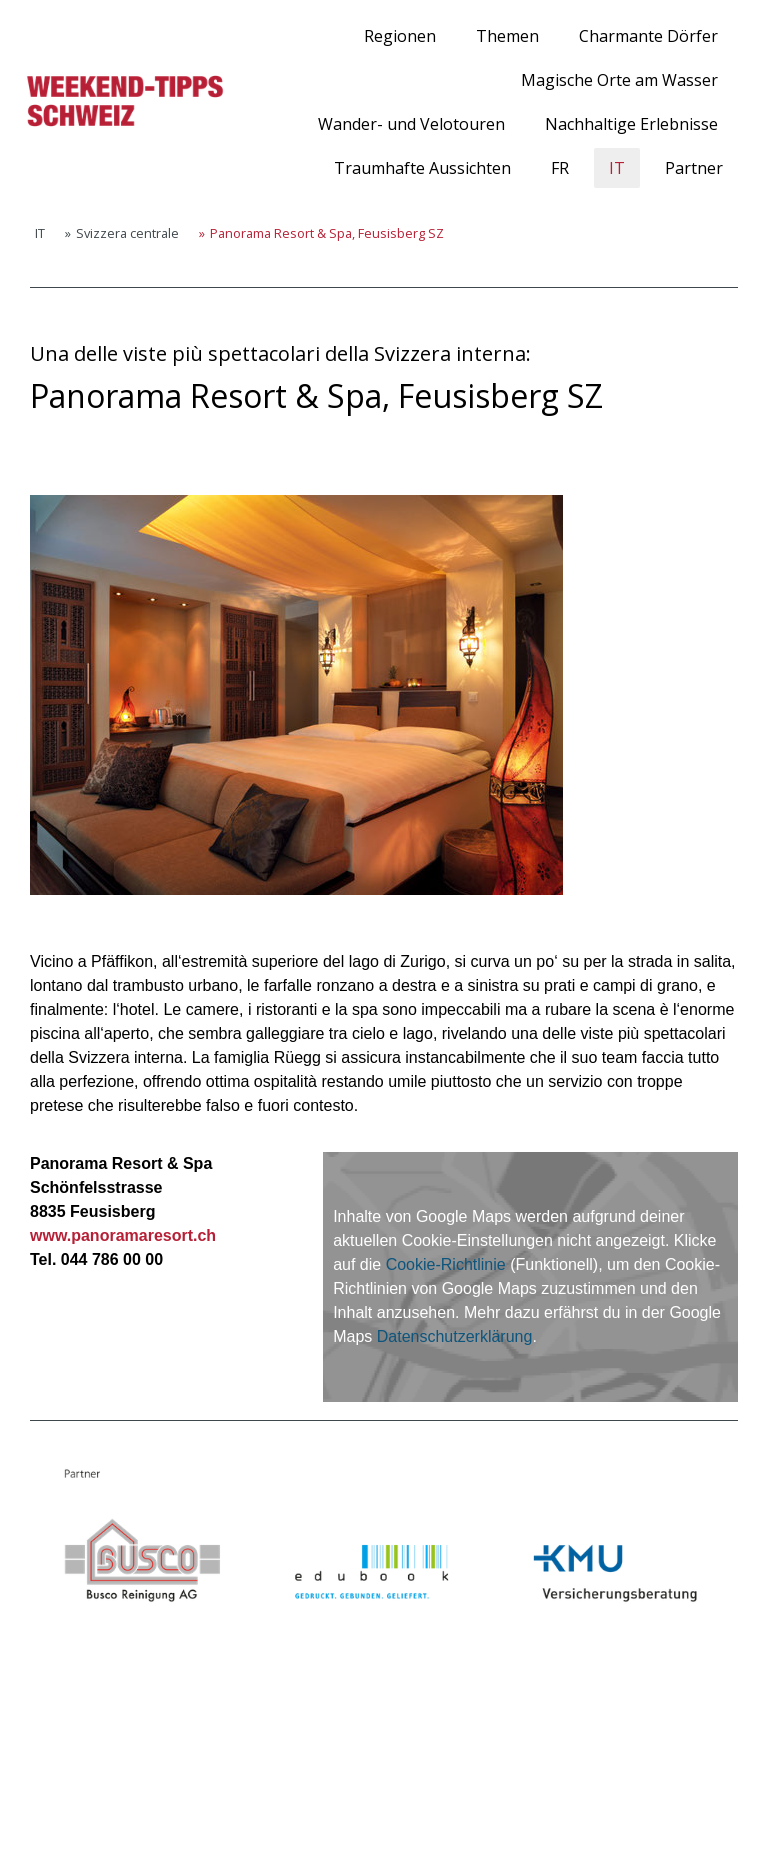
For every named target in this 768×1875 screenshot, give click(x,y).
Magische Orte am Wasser (619, 80)
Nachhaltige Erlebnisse (631, 124)
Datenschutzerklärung (455, 1336)
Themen (507, 36)
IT (617, 168)
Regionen (400, 36)
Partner (694, 168)
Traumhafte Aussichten (422, 168)
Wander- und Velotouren (411, 124)
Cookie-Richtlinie (446, 1264)
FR (560, 168)
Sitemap (243, 1825)
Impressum (59, 1825)
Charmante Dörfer (648, 36)
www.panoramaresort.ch (123, 1235)
